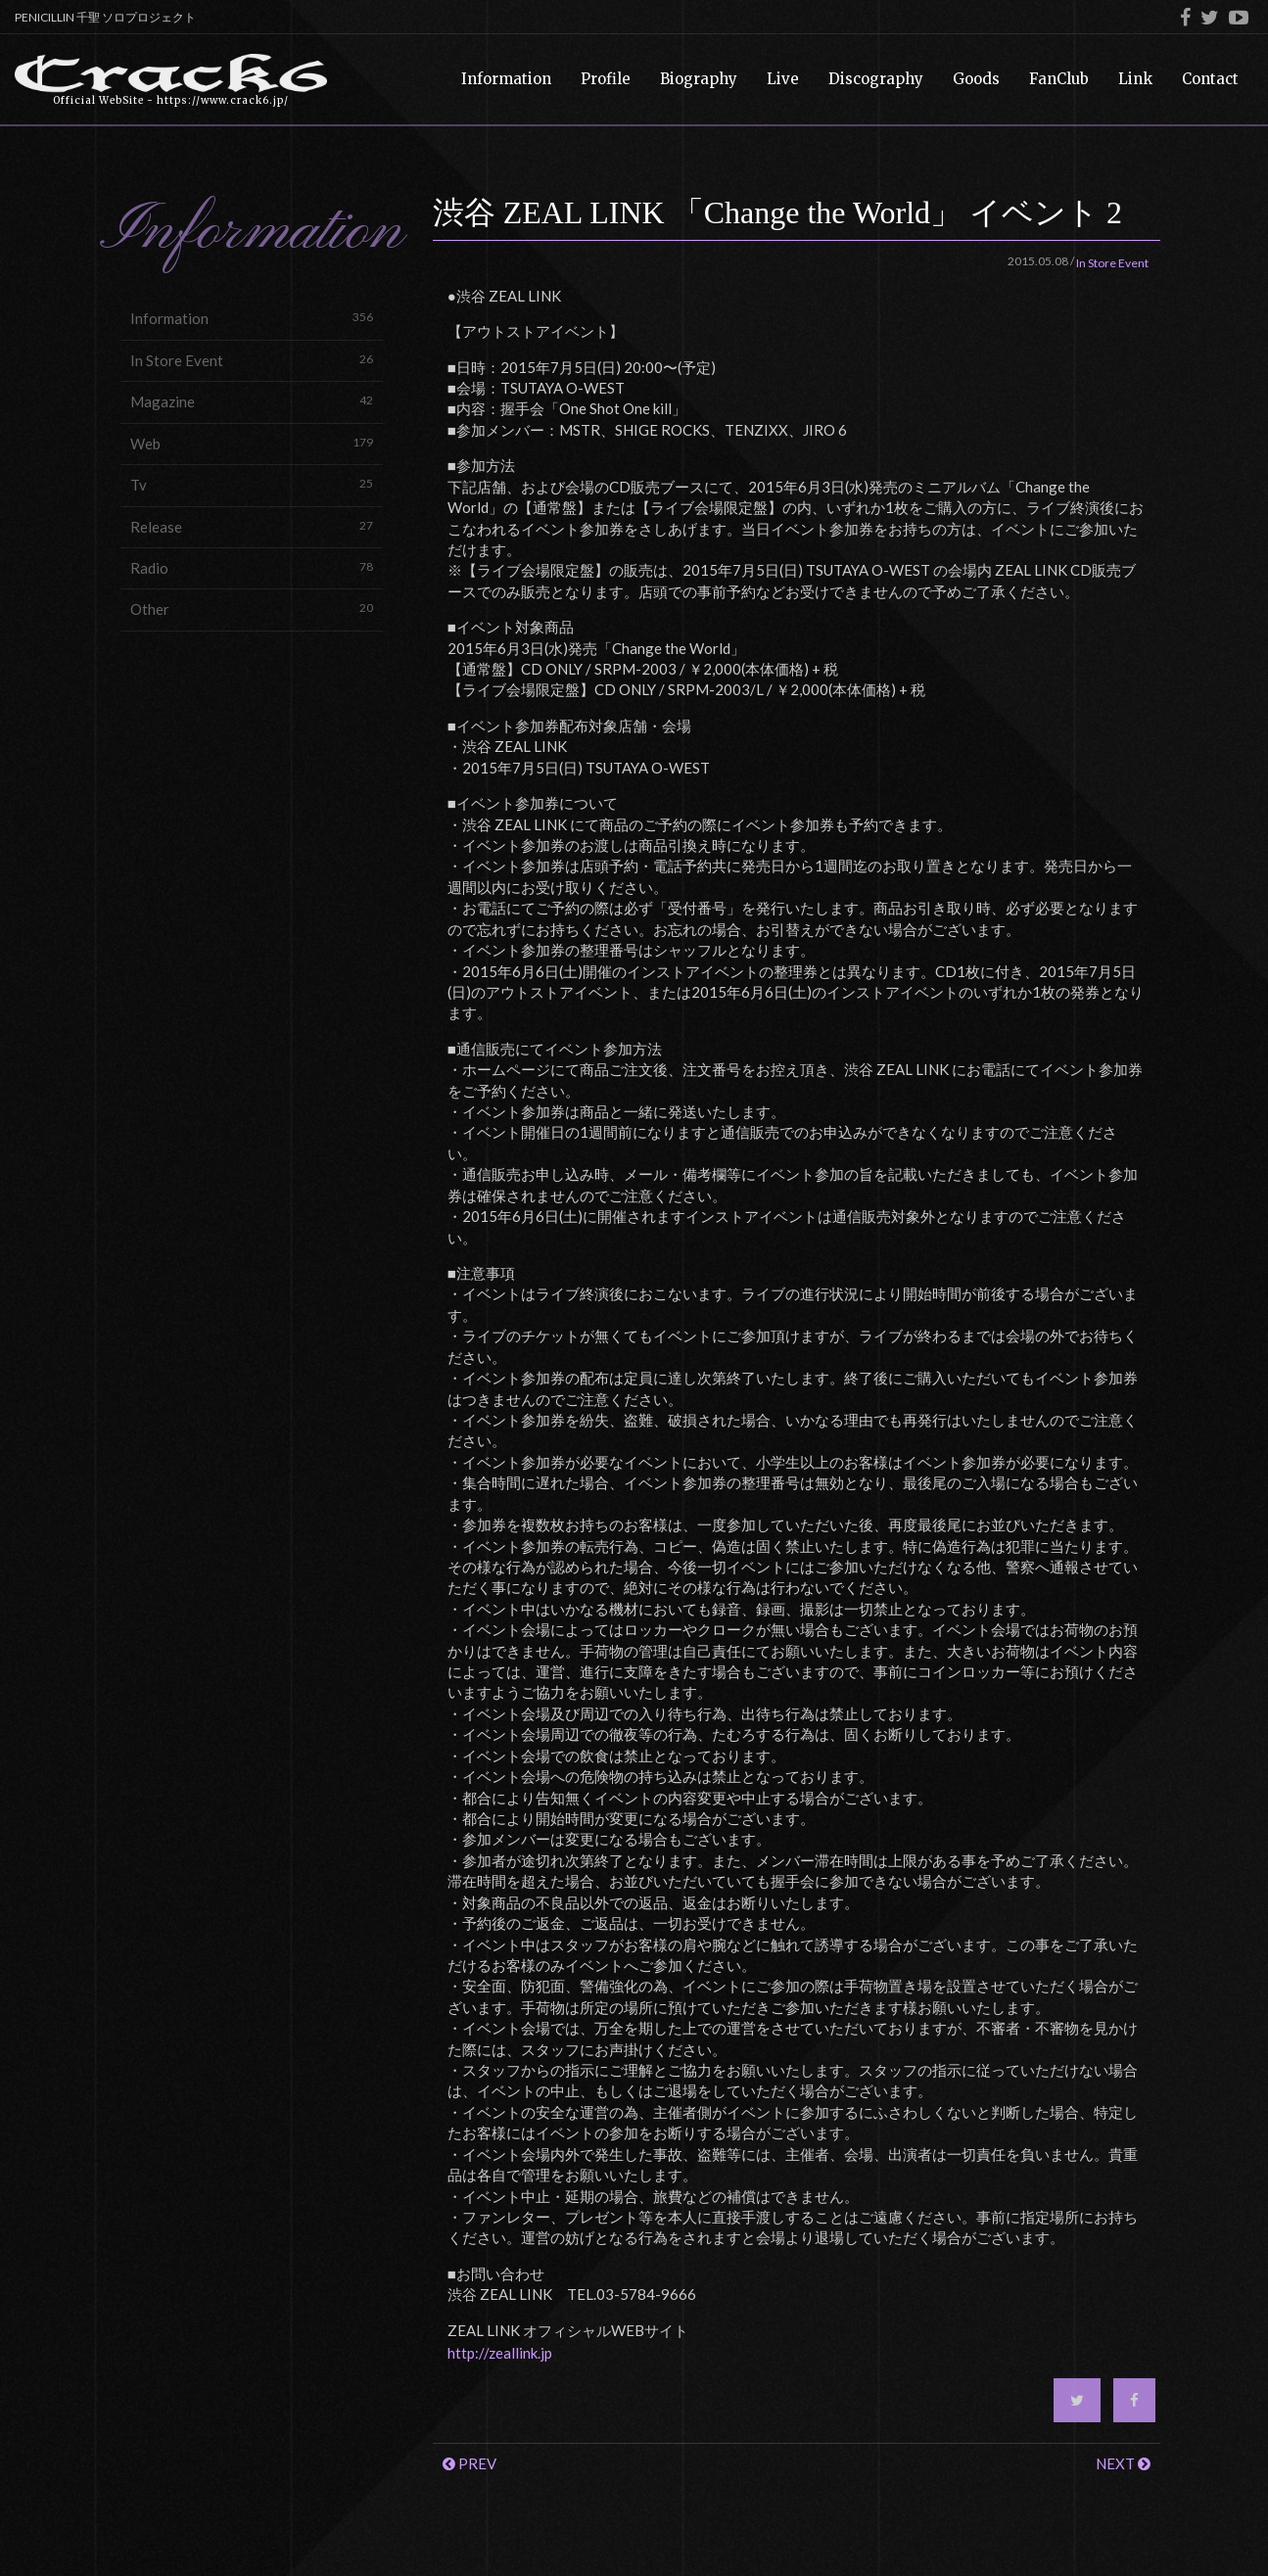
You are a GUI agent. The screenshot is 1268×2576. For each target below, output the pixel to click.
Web (251, 443)
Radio (251, 567)
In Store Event (251, 360)
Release (251, 526)
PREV (469, 2463)
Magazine (251, 401)
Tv (251, 484)
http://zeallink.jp (499, 2353)
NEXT (1123, 2463)
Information (251, 317)
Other (251, 608)
